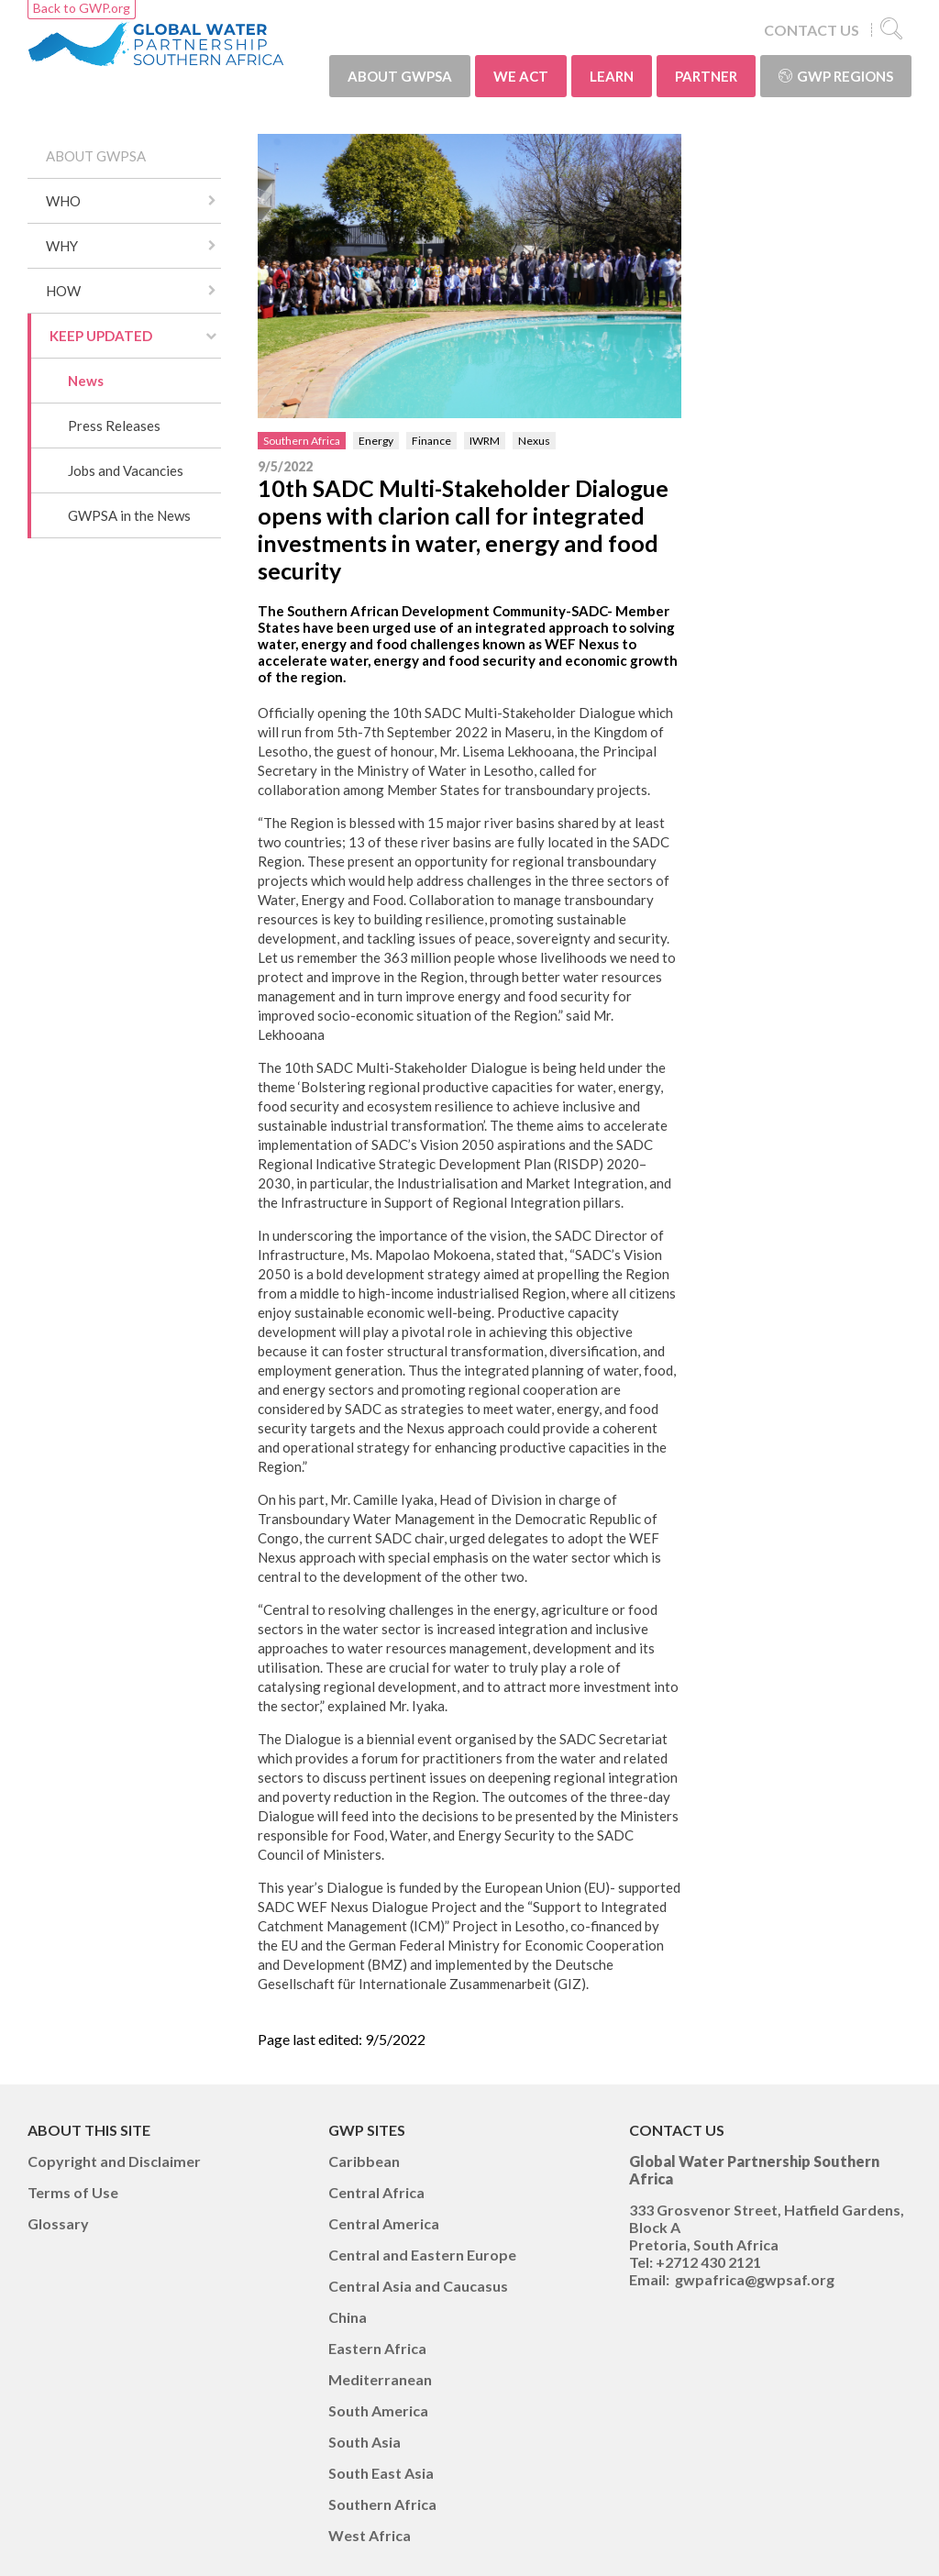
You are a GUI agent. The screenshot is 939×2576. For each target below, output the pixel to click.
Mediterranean (380, 2379)
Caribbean (364, 2161)
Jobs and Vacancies (125, 470)
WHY (62, 246)
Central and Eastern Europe (422, 2254)
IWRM (485, 441)
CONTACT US (811, 30)
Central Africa (376, 2192)
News (86, 380)
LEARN (612, 76)
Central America (383, 2223)
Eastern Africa (377, 2348)
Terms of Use (73, 2192)
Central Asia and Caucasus (418, 2285)
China (347, 2317)
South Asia (364, 2441)
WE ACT (520, 76)
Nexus (534, 441)
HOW (63, 290)
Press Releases (114, 425)
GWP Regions (836, 76)
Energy (376, 441)
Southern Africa (301, 441)
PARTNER (706, 76)
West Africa (369, 2535)
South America (378, 2410)
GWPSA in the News (129, 515)
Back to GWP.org (81, 8)
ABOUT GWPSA (400, 76)
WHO (63, 201)
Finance (431, 441)
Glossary (58, 2223)
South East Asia (381, 2473)
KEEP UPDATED (101, 335)
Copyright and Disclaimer (114, 2161)
